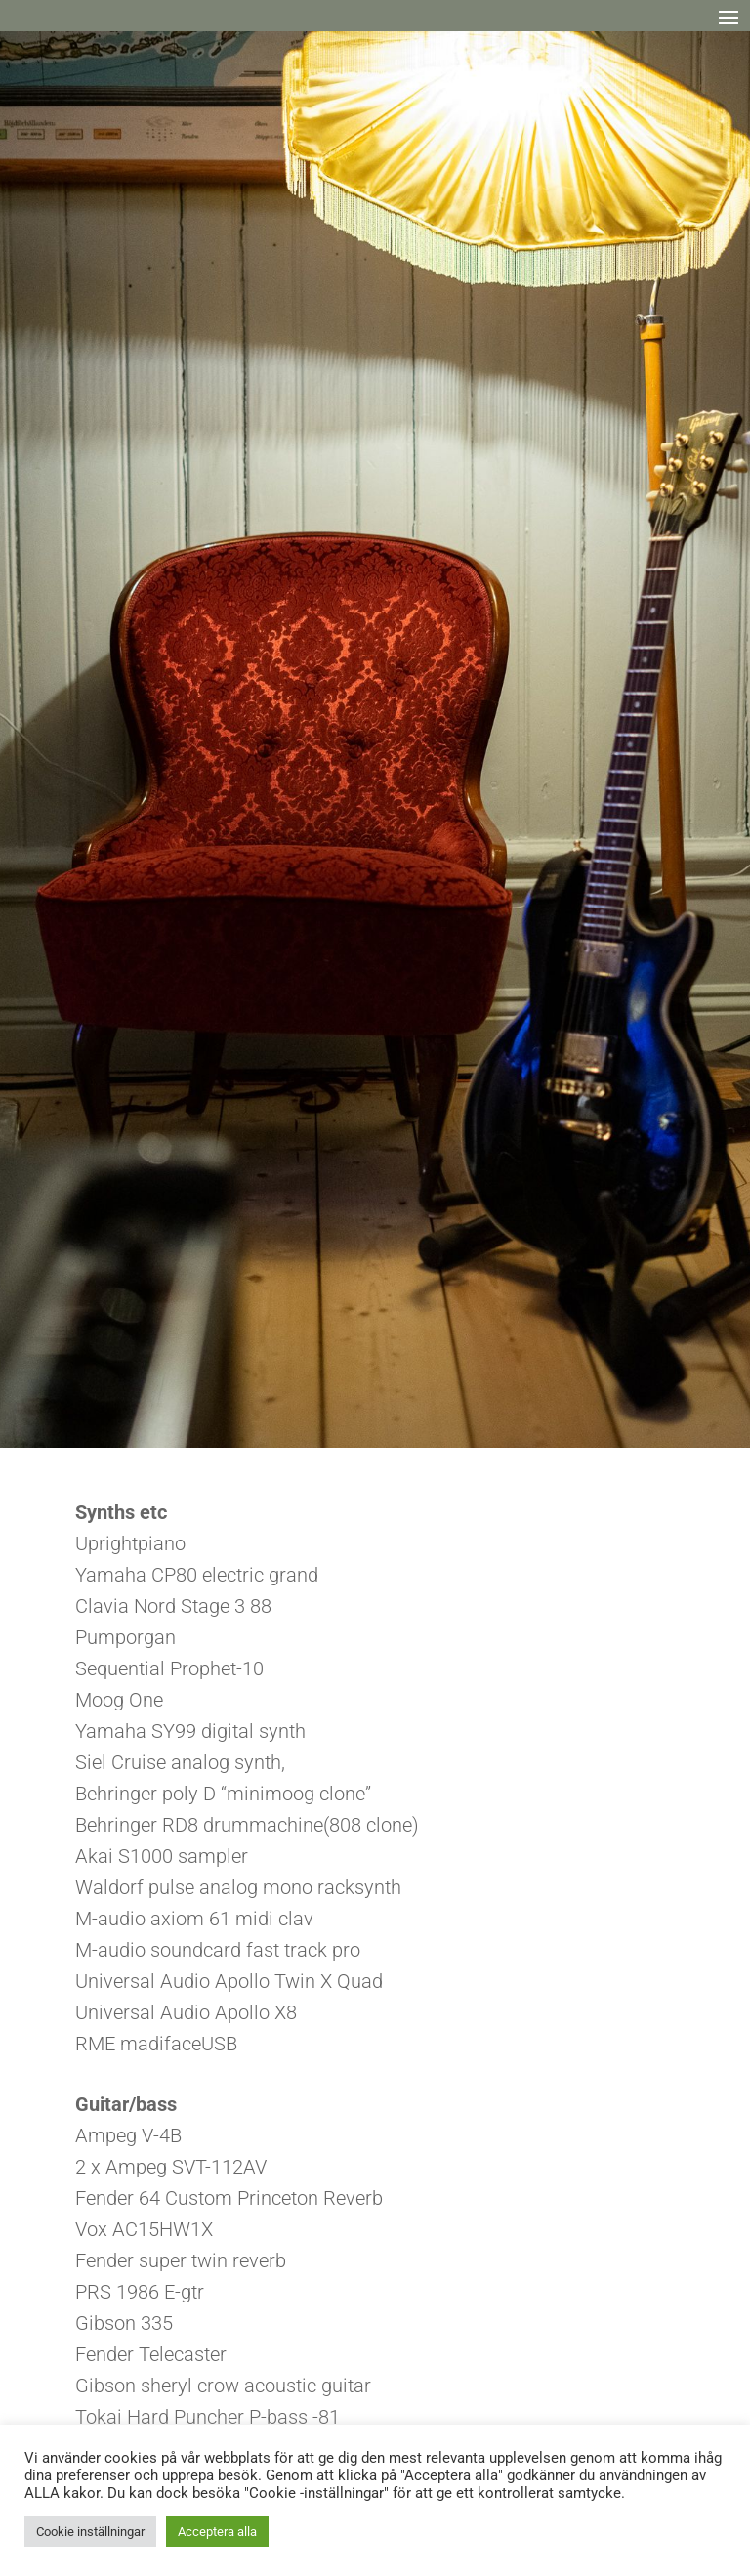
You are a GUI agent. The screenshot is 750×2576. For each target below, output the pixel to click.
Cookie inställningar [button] (90, 2531)
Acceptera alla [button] (217, 2531)
